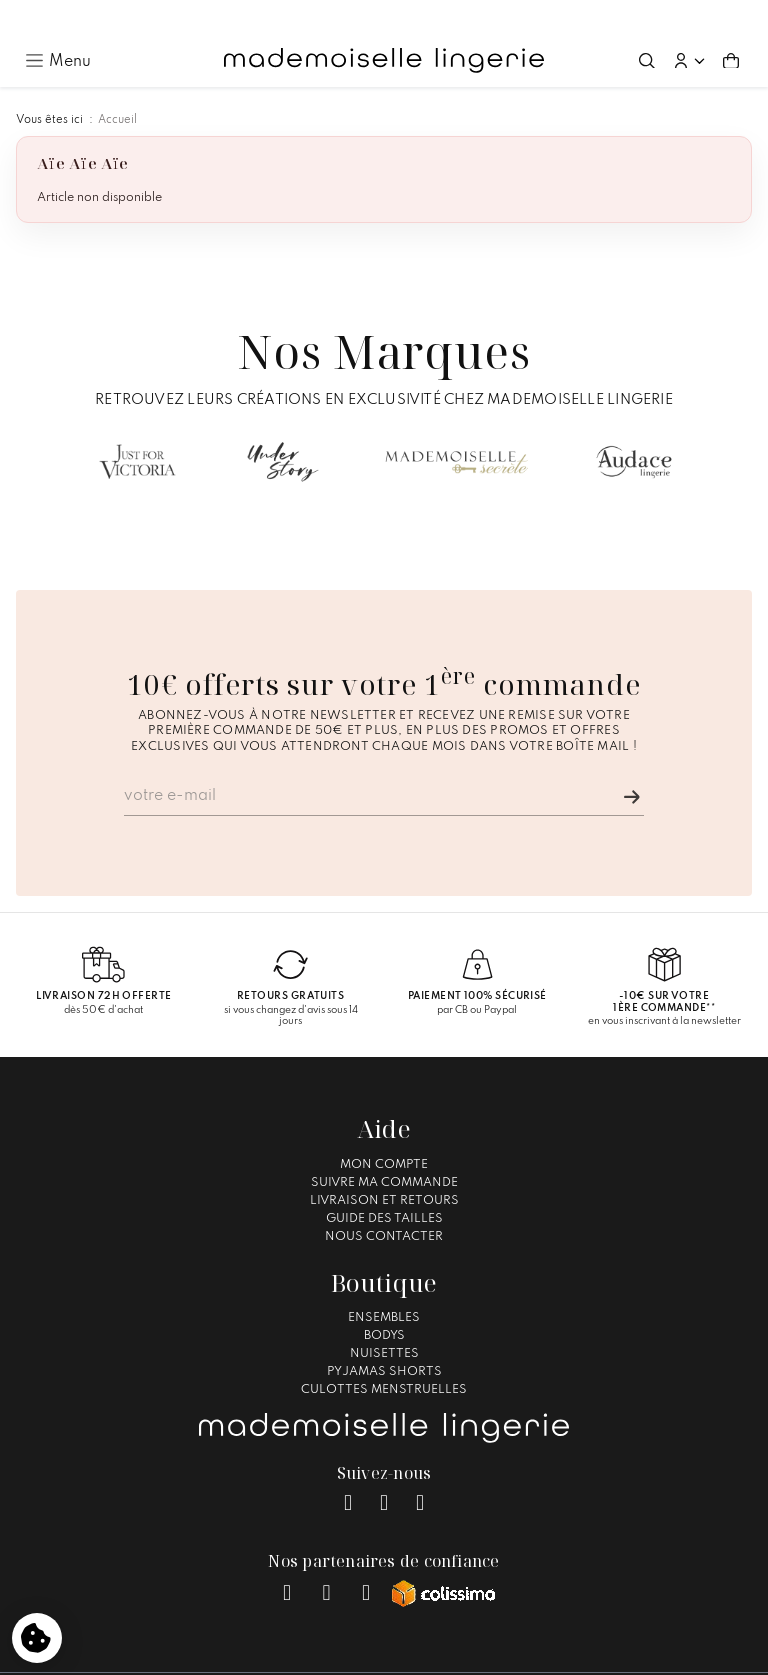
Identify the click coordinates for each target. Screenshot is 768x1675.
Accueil (117, 86)
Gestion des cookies (542, 1651)
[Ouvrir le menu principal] (58, 26)
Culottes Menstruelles (384, 1356)
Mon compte (384, 1131)
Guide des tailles (384, 1185)
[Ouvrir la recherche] (647, 27)
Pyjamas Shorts (384, 1338)
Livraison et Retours (384, 1167)
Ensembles (384, 1284)
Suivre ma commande (384, 1149)
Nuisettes (384, 1320)
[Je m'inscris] (632, 763)
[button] (689, 27)
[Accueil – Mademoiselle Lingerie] (384, 27)
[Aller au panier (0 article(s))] (731, 27)
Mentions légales (217, 1651)
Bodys (384, 1302)
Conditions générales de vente (374, 1651)
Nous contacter (384, 1203)
